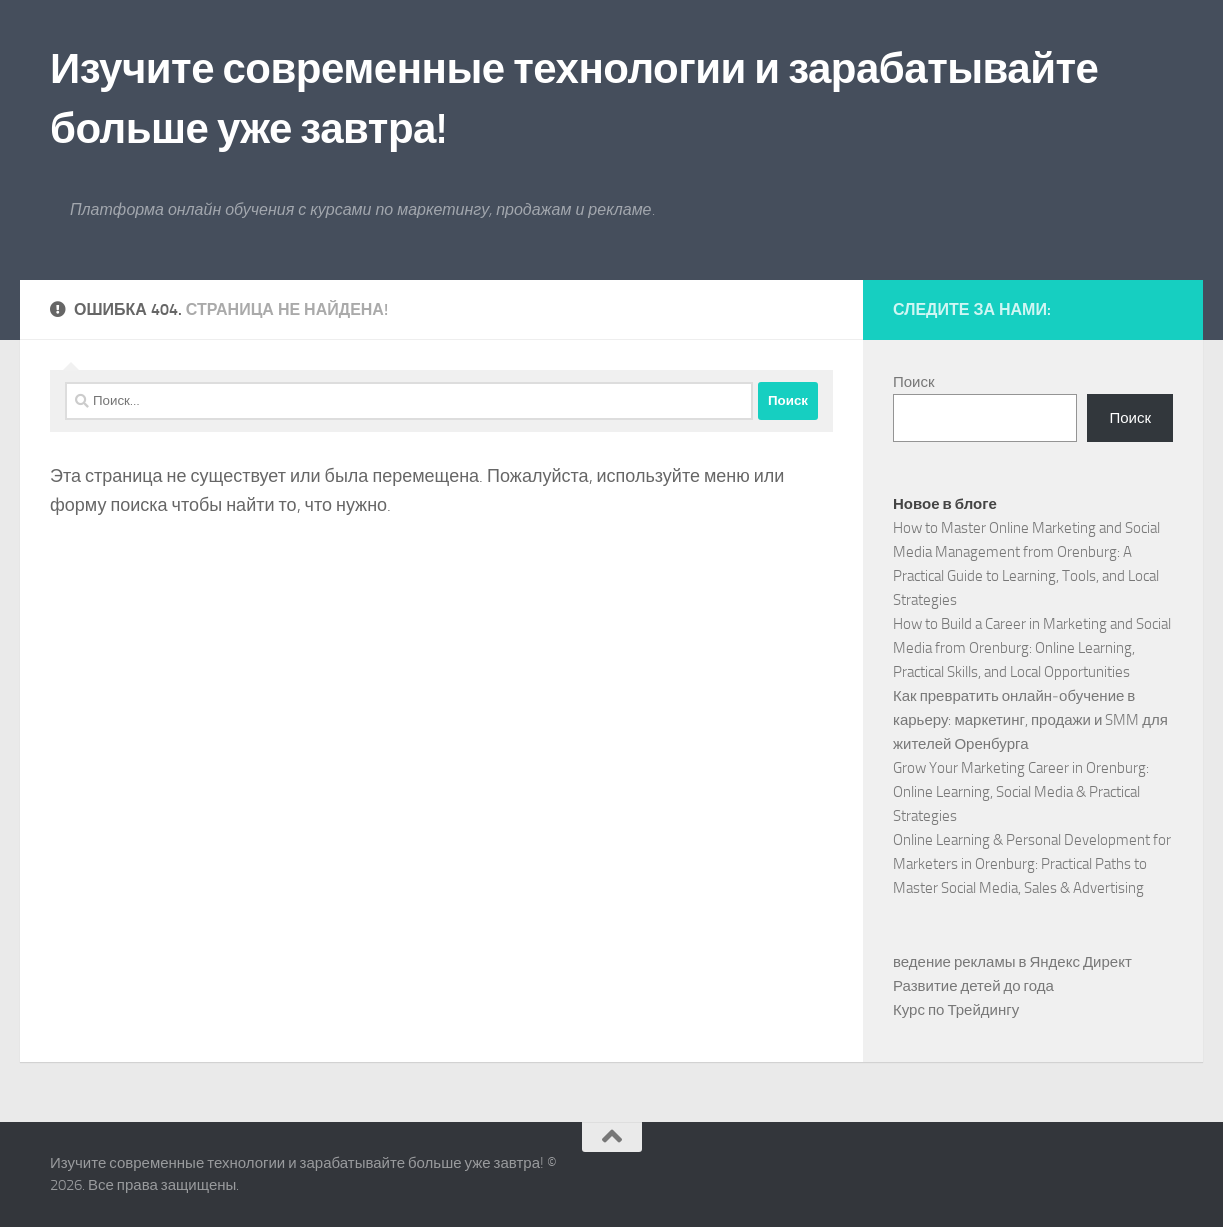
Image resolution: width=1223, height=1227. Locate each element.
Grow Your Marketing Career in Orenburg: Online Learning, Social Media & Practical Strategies (1021, 792)
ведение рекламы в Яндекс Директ (1012, 962)
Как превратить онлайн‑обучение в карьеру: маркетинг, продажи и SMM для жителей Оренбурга (1030, 720)
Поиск (914, 382)
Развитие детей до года (973, 986)
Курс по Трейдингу (956, 1010)
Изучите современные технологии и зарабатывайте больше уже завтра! (574, 99)
